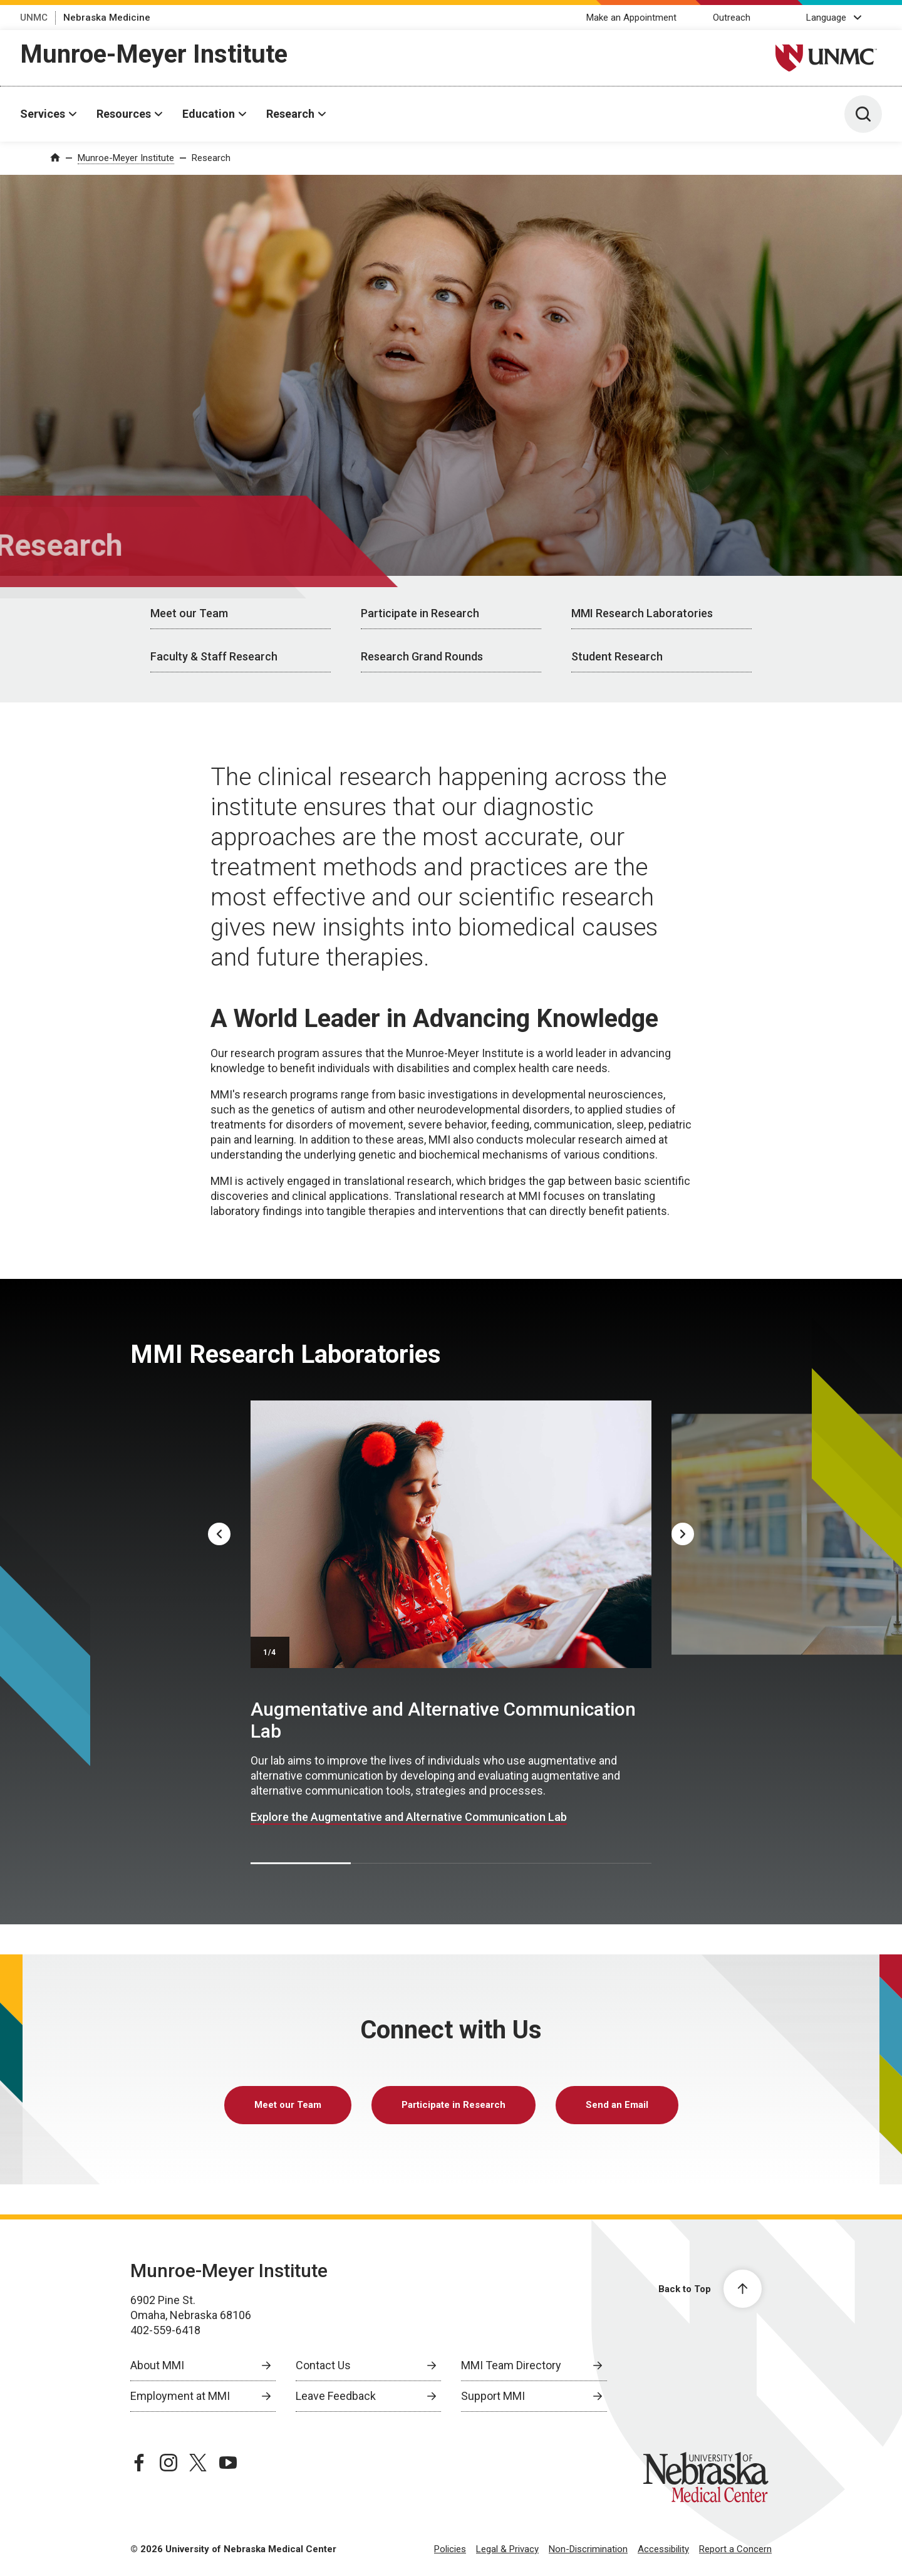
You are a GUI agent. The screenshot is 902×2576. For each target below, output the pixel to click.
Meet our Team (189, 613)
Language (826, 17)
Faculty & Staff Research (213, 656)
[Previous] (219, 1534)
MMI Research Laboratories (642, 613)
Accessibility (663, 2549)
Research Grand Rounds (422, 656)
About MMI (157, 2365)
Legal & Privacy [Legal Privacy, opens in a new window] (507, 2549)
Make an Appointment (631, 17)
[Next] (682, 1534)
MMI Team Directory (511, 2365)
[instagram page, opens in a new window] (168, 2462)
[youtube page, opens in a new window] (228, 2462)
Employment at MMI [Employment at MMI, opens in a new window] (180, 2395)
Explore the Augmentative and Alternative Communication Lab (409, 1816)
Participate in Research (420, 613)
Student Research (617, 656)
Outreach (731, 17)
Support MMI (493, 2395)
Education (208, 113)
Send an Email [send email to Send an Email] (617, 2104)
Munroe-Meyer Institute (154, 54)
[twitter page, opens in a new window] (198, 2462)
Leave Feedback (336, 2395)
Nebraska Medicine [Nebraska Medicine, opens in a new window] (106, 17)
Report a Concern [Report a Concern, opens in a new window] (735, 2549)
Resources (123, 113)
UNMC (34, 17)
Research (290, 113)
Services (42, 113)
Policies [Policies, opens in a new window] (450, 2549)
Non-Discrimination (588, 2549)
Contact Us (323, 2365)
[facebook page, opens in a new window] (139, 2462)
